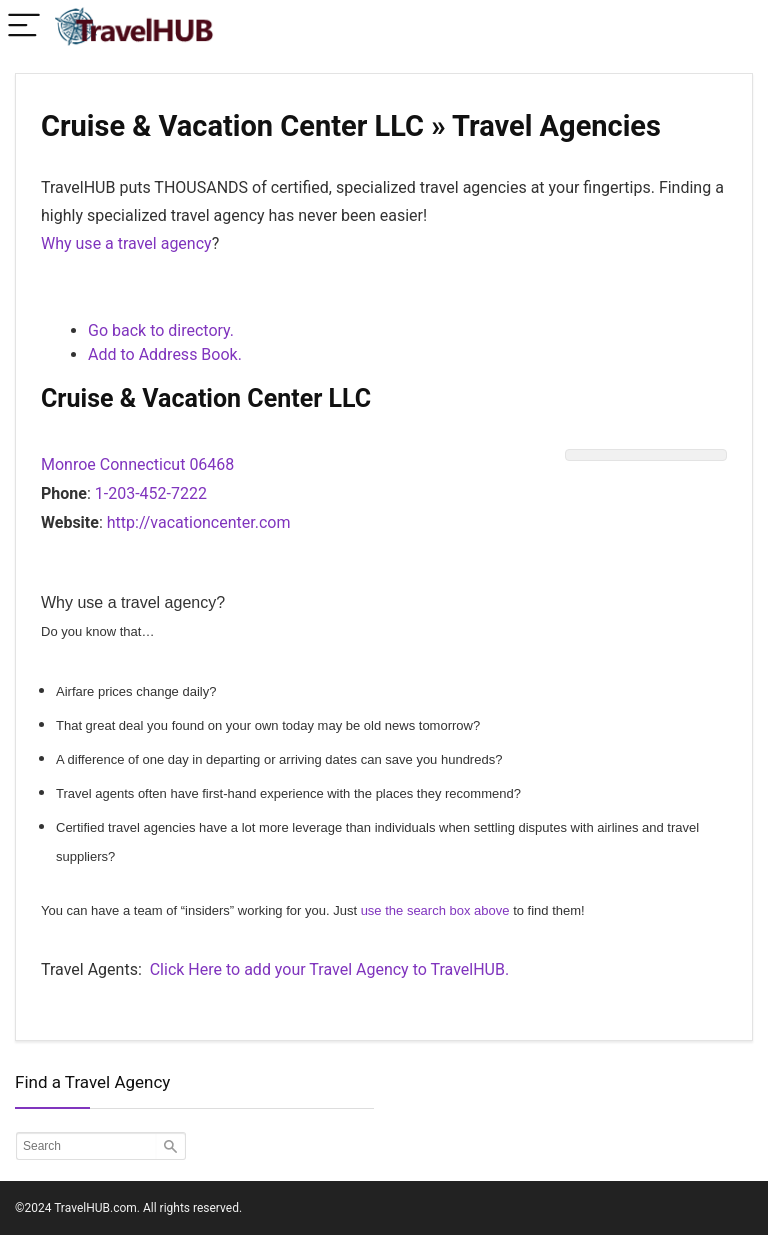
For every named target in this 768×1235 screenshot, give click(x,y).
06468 (211, 464)
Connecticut (143, 464)
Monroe (68, 464)
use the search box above (435, 910)
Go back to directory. (161, 330)
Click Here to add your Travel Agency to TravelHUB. (329, 969)
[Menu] (24, 26)
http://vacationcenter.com (199, 522)
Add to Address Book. (165, 354)
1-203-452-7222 (151, 493)
